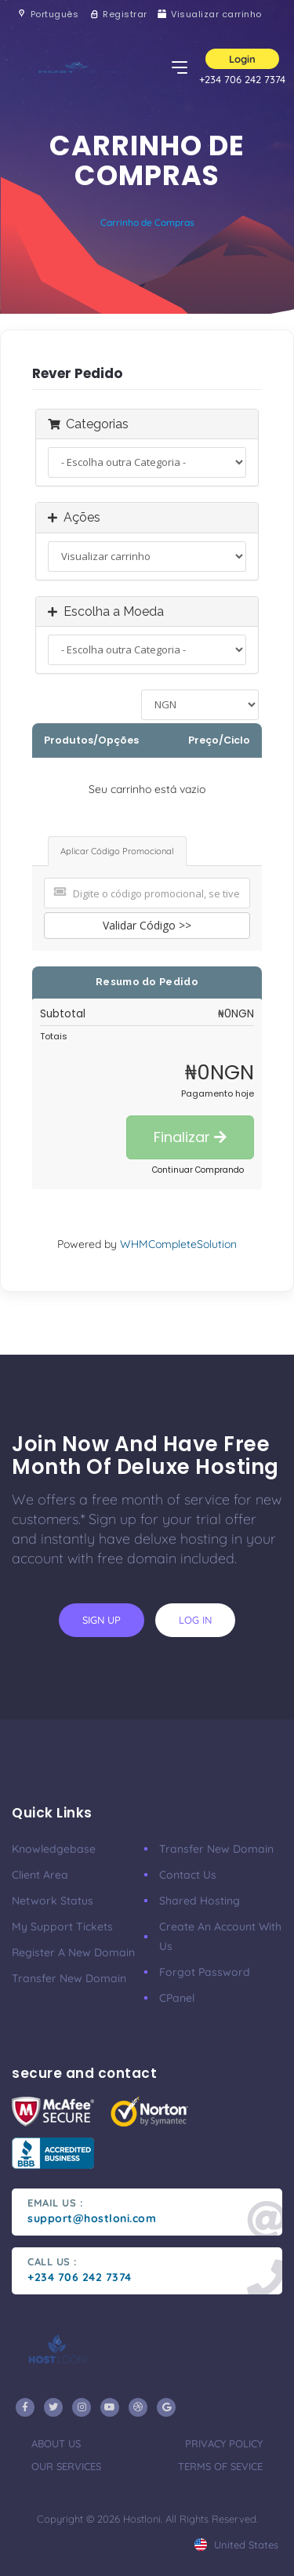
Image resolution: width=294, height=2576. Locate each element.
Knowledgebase (54, 1849)
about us (56, 2443)
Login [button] (242, 59)
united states (236, 2544)
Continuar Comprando (198, 1170)
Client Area (40, 1875)
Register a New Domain (73, 1952)
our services (66, 2466)
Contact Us (187, 1875)
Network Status (52, 1901)
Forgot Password (204, 1972)
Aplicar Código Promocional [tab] (117, 851)
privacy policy (224, 2443)
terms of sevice (220, 2466)
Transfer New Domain (69, 1978)
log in (195, 1620)
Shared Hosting (199, 1901)
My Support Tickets (62, 1926)
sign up (101, 1620)
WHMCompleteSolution (178, 1244)
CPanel (176, 1998)
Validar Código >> (147, 925)
